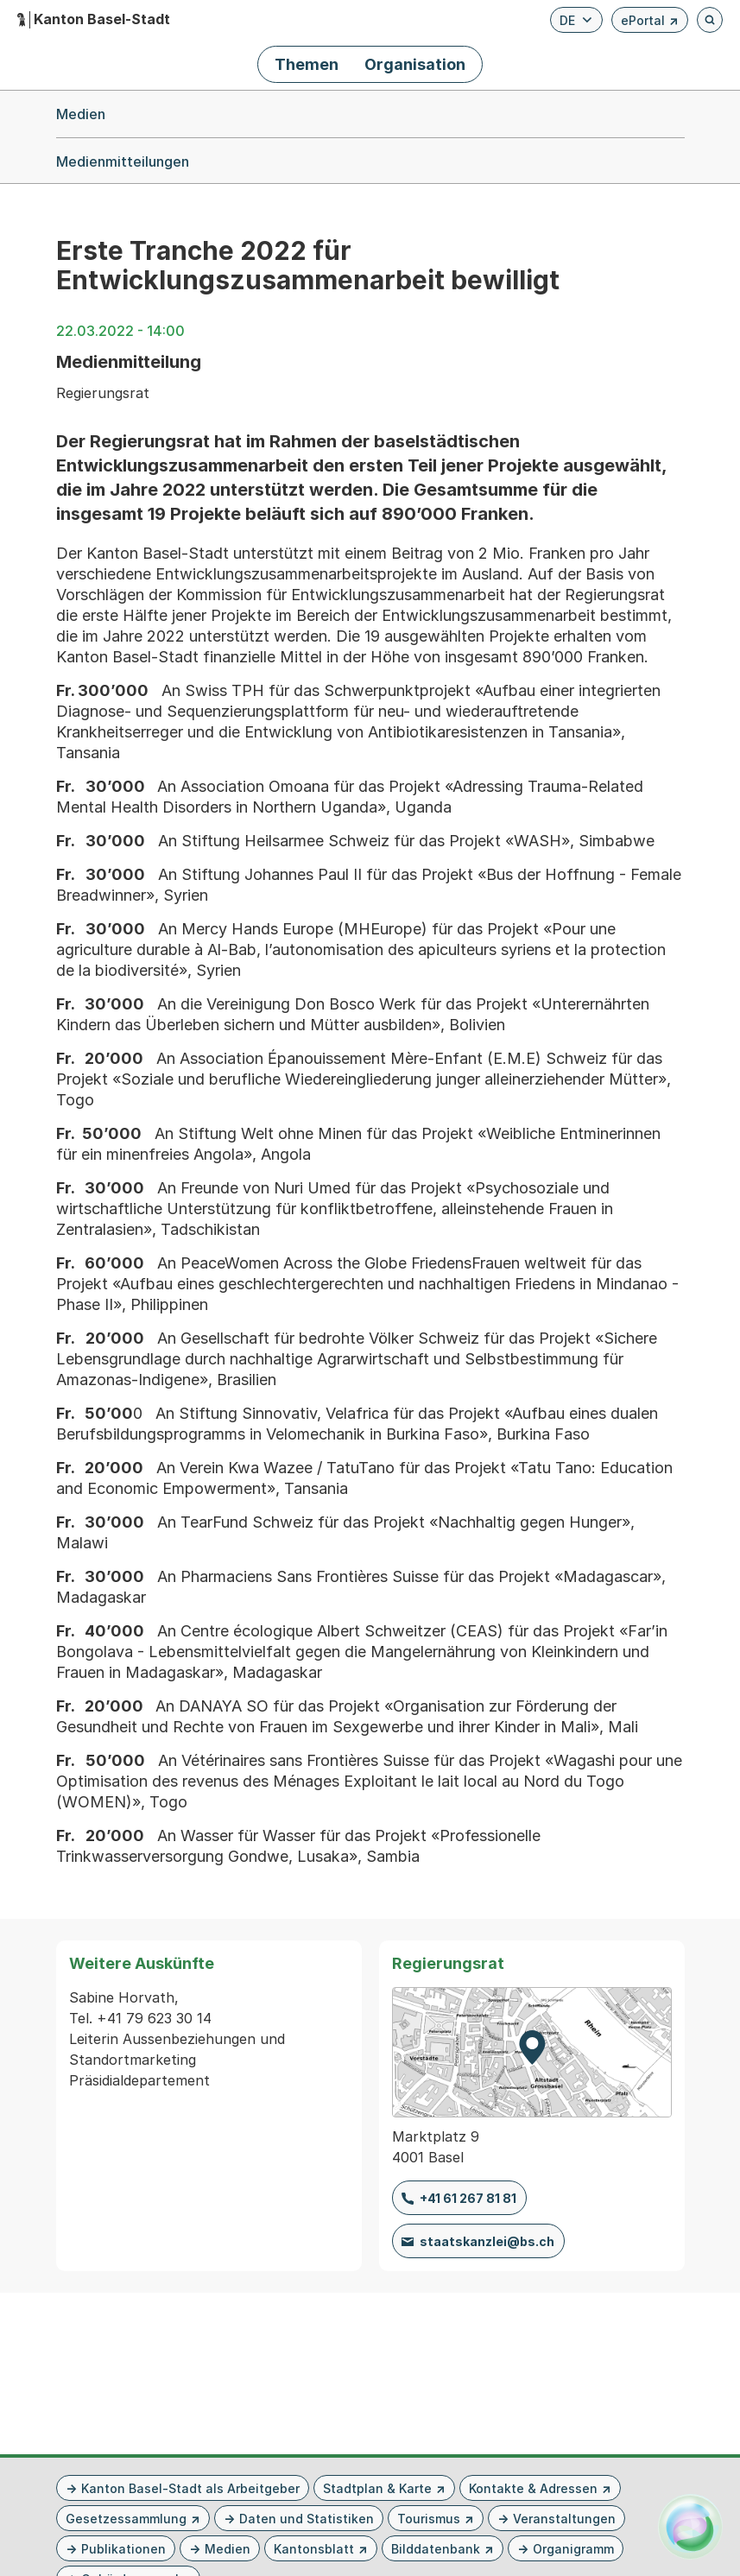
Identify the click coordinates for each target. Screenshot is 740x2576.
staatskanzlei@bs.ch (487, 2241)
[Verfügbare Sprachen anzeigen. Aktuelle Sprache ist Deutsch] (576, 20)
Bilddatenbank (435, 2548)
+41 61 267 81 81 (468, 2198)
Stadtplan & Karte (377, 2488)
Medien (227, 2548)
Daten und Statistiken (306, 2518)
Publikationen (123, 2548)
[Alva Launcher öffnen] (690, 2526)
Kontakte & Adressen (533, 2488)
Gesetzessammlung (126, 2518)
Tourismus (428, 2518)
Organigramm (573, 2548)
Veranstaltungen (564, 2518)
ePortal (649, 23)
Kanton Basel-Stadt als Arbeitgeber (190, 2488)
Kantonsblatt (314, 2548)
